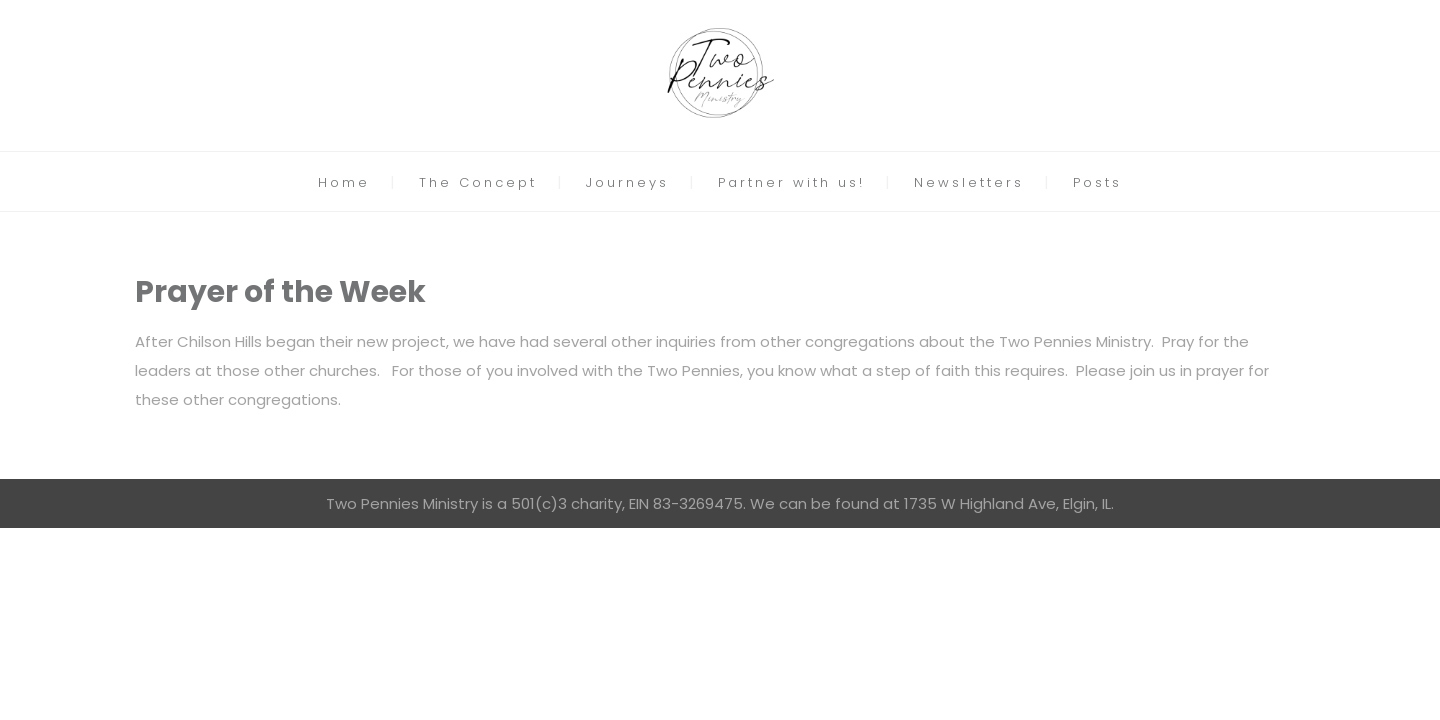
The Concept (478, 182)
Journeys (627, 182)
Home (344, 182)
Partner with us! (791, 182)
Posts (1097, 182)
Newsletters (969, 182)
